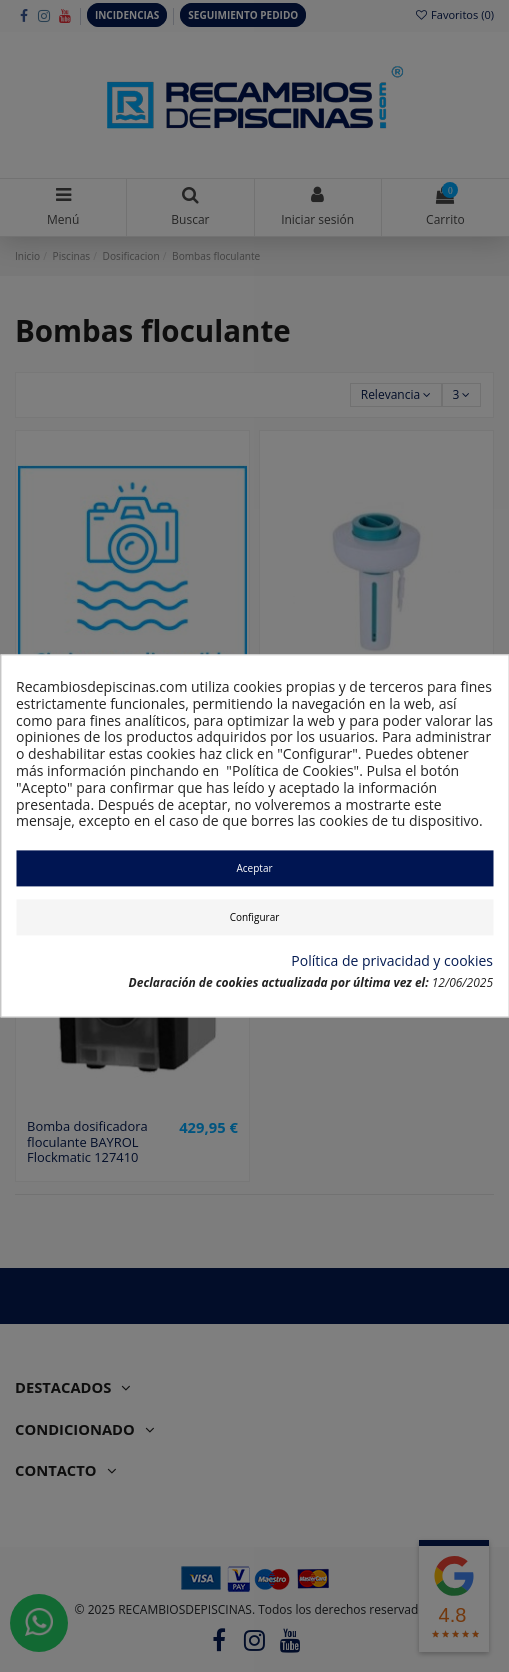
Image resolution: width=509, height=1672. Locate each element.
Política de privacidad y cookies (392, 961)
